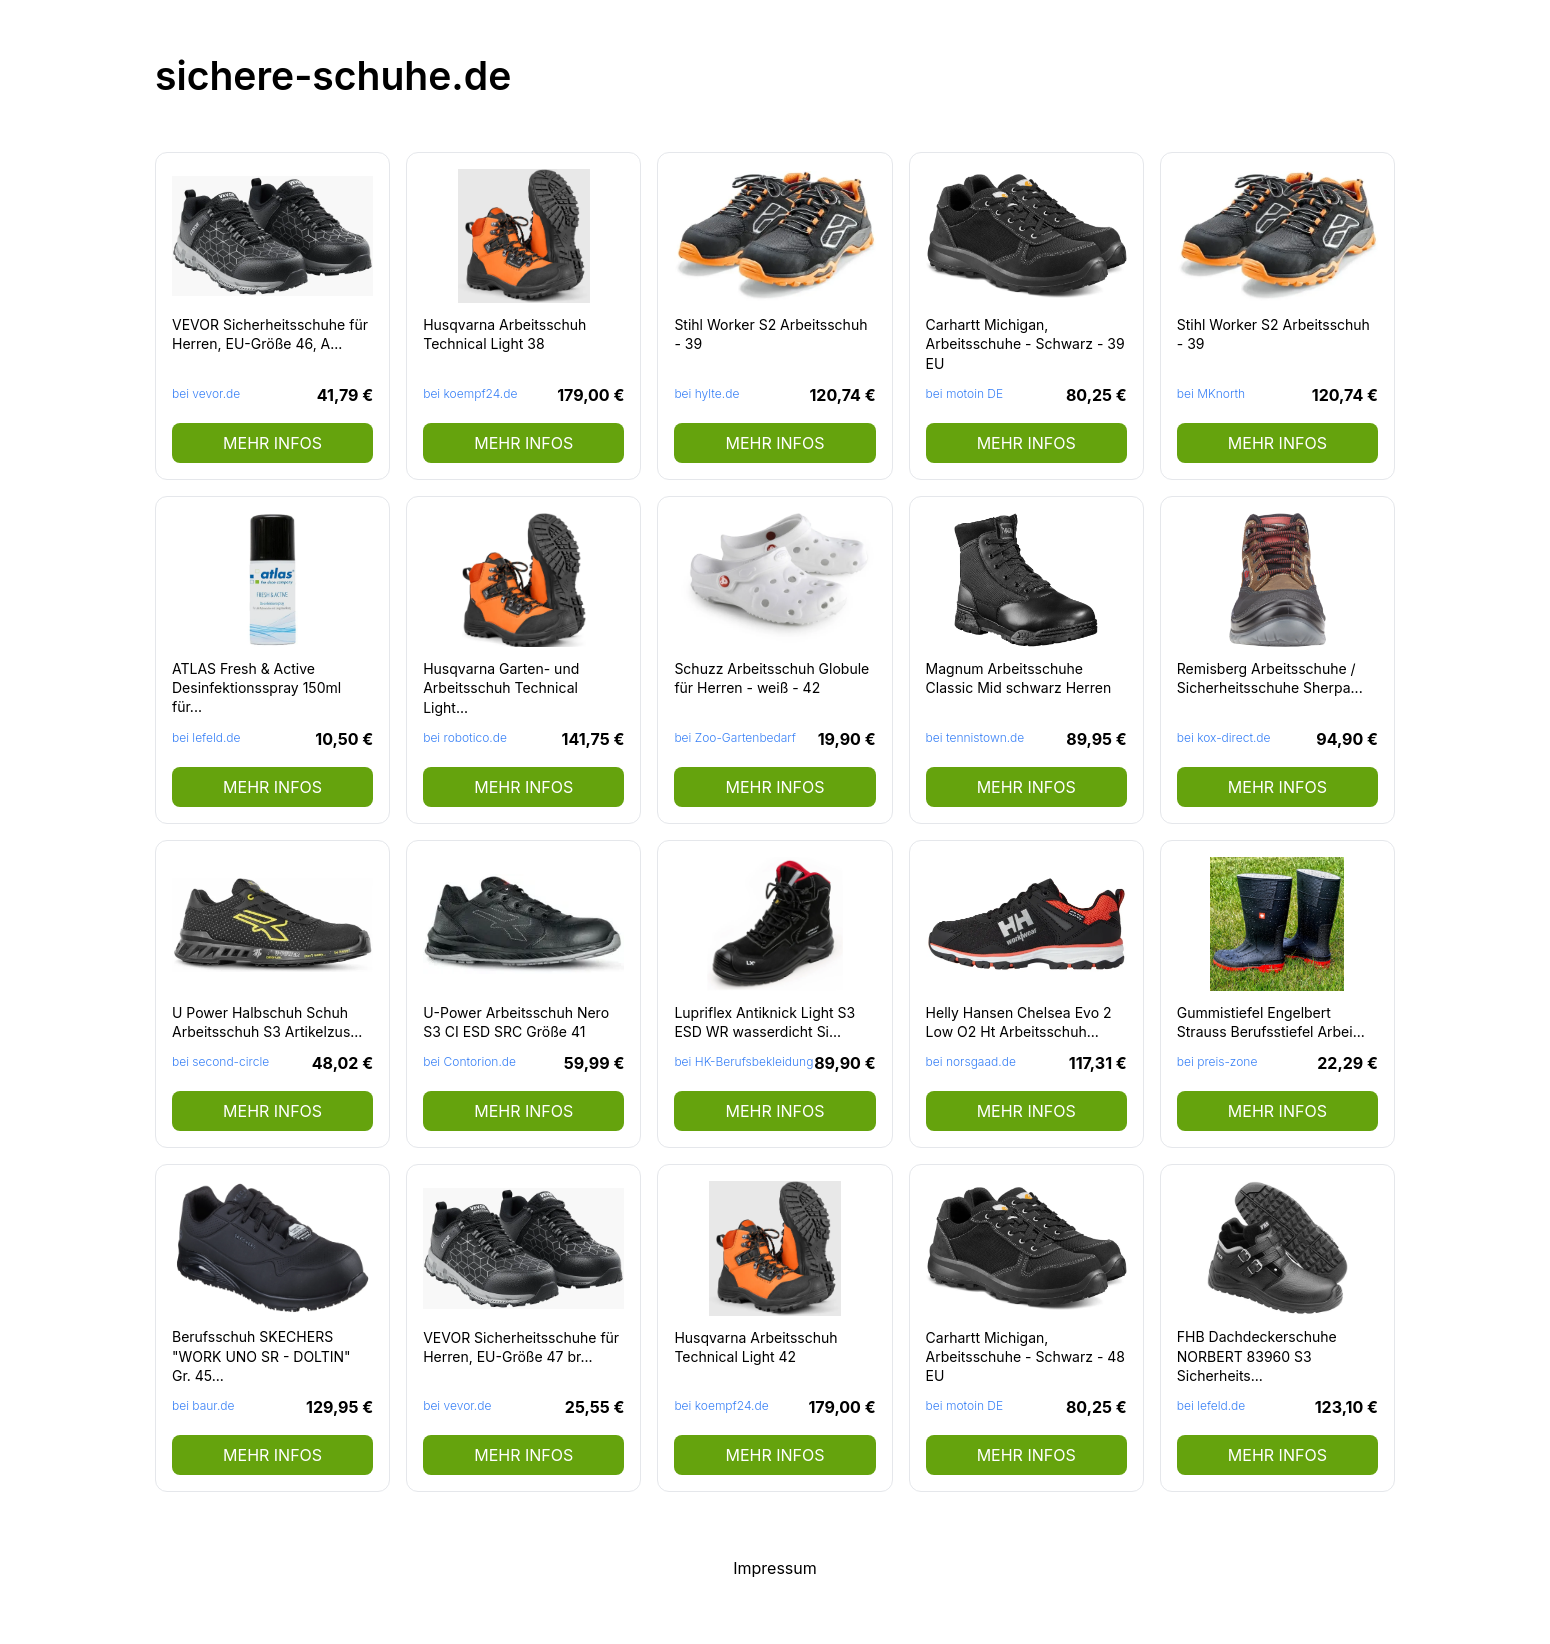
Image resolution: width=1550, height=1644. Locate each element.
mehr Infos (272, 443)
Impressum (775, 1568)
